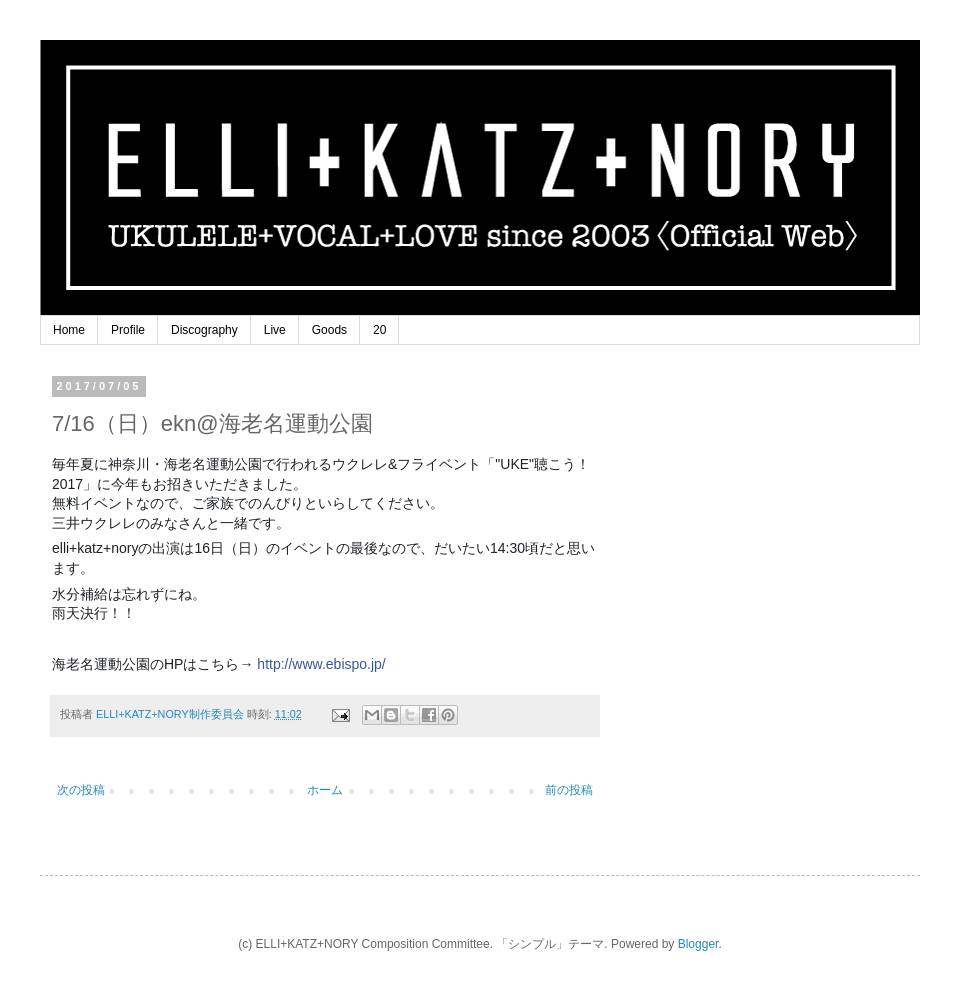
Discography (204, 330)
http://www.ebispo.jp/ (321, 664)
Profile (128, 330)
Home (69, 330)
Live (275, 330)
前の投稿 (569, 790)
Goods (329, 330)
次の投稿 (81, 790)
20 (379, 330)
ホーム (325, 790)
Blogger (698, 944)
